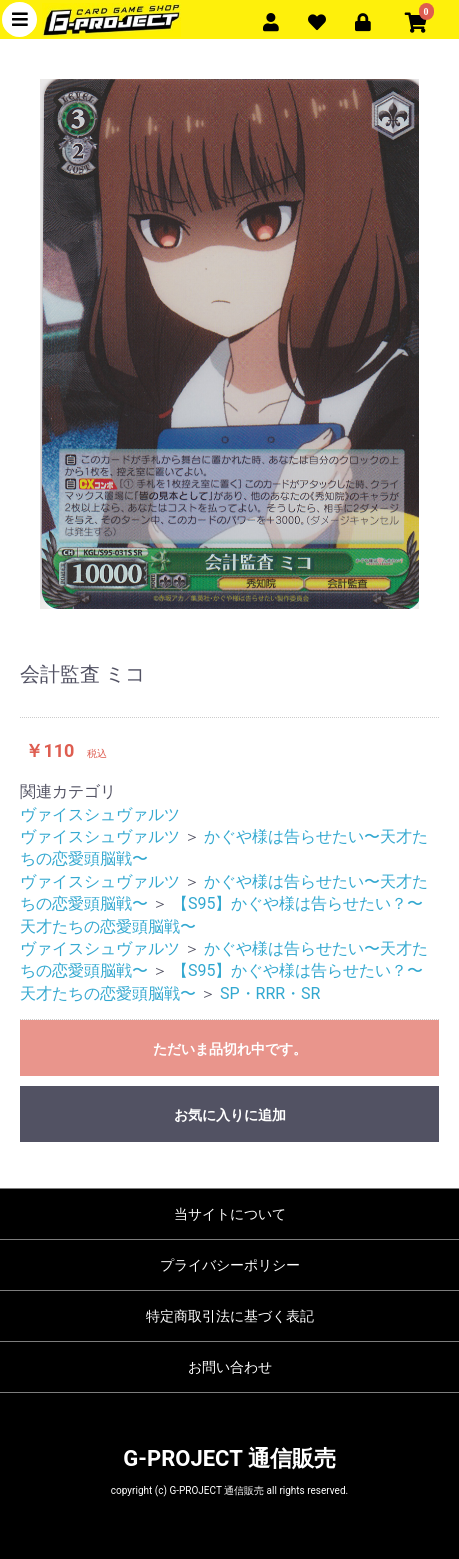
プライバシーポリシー (230, 1265)
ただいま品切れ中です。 (230, 1049)
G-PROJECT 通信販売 (229, 1458)
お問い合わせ (230, 1367)
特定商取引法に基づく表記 (230, 1316)
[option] (229, 344)
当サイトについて (230, 1214)
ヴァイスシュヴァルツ (100, 814)
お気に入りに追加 (230, 1115)
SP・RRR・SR (270, 993)
